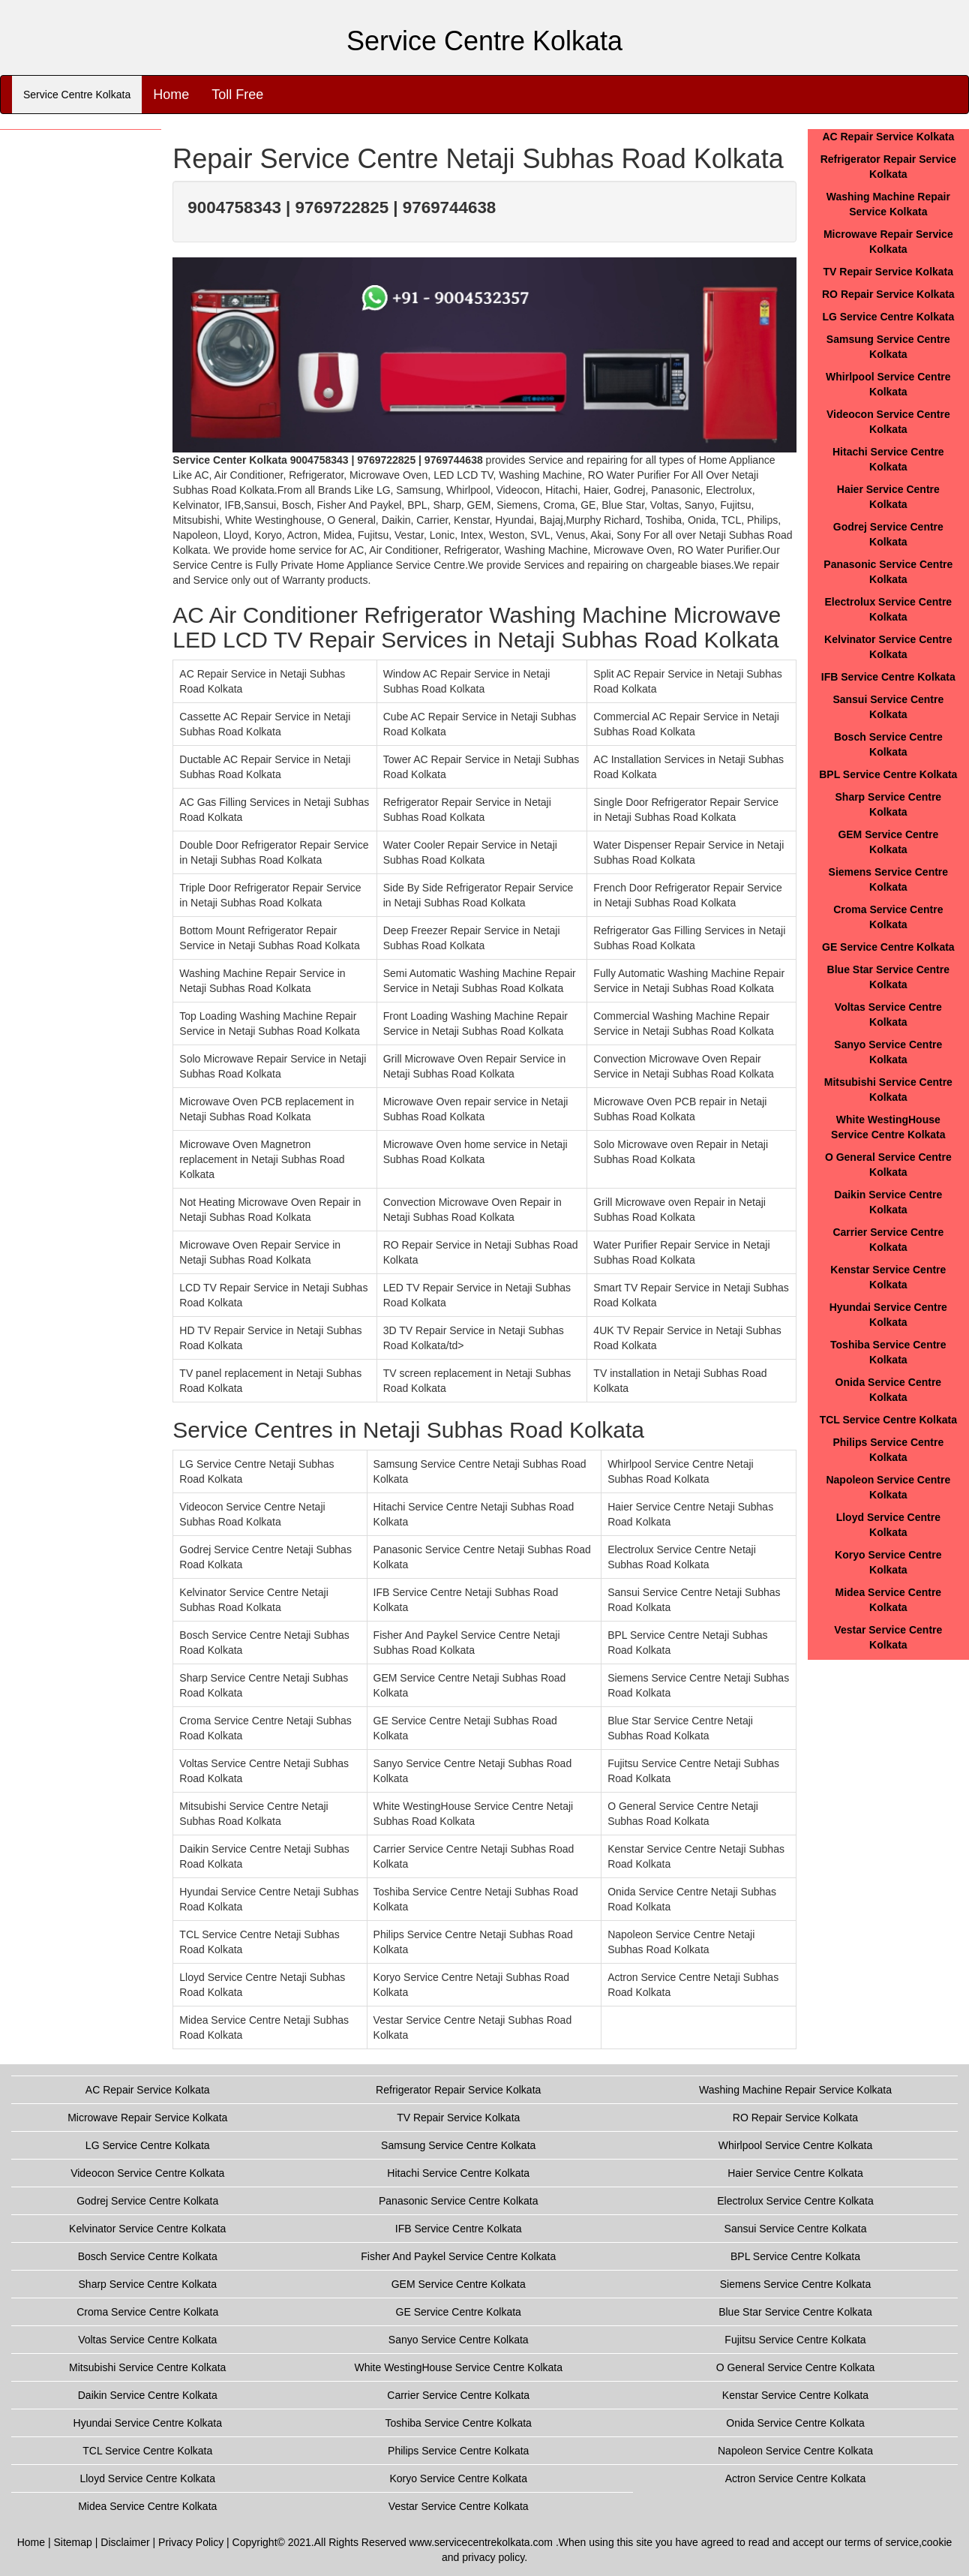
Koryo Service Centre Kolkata (458, 2478)
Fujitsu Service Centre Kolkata (795, 2340)
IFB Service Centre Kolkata (888, 677)
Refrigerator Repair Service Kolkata (458, 2090)
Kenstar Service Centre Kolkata (795, 2395)
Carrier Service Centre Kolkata (458, 2395)
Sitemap (73, 2542)
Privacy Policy (191, 2542)
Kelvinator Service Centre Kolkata (147, 2229)
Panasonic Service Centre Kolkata (458, 2201)
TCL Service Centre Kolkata (888, 1420)
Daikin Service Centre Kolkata (148, 2395)
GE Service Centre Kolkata (888, 947)
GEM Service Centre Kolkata (459, 2284)
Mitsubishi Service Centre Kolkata (147, 2367)
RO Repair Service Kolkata (888, 294)
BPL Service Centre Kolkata (888, 774)
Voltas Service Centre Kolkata (147, 2340)
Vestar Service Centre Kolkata (458, 2506)
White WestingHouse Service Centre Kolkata (458, 2367)
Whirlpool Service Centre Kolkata (795, 2145)
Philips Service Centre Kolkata (458, 2451)
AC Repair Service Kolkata (888, 137)
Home (171, 94)
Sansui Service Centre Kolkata (795, 2229)
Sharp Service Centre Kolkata (148, 2284)
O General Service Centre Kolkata (795, 2367)
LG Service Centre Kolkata (888, 317)
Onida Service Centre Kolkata (795, 2423)
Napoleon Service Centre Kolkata (795, 2451)
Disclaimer (124, 2542)
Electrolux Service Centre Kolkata (795, 2201)
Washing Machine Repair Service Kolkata (795, 2090)
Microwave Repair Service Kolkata (147, 2118)
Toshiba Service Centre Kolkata (459, 2423)
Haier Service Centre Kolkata (795, 2173)
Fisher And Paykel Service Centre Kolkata (458, 2256)
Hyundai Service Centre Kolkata (148, 2423)
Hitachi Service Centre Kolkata (458, 2173)
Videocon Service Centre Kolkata (147, 2173)
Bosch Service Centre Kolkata (148, 2256)
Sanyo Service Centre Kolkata (458, 2340)
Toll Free (237, 94)
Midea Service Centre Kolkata (147, 2506)
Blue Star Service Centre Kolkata (795, 2312)
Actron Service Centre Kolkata (795, 2478)
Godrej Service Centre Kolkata (147, 2201)
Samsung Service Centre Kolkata (458, 2145)
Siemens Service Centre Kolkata (796, 2284)
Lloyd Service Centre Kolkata (147, 2478)
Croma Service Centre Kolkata (147, 2312)
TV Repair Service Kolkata (889, 272)
